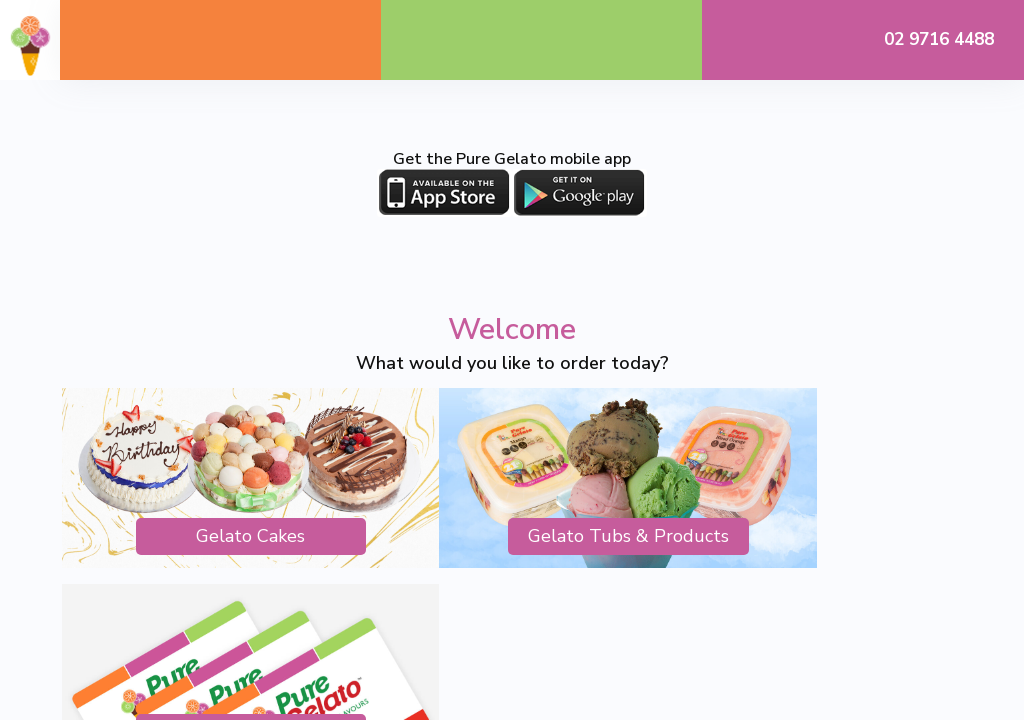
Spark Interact (706, 616)
